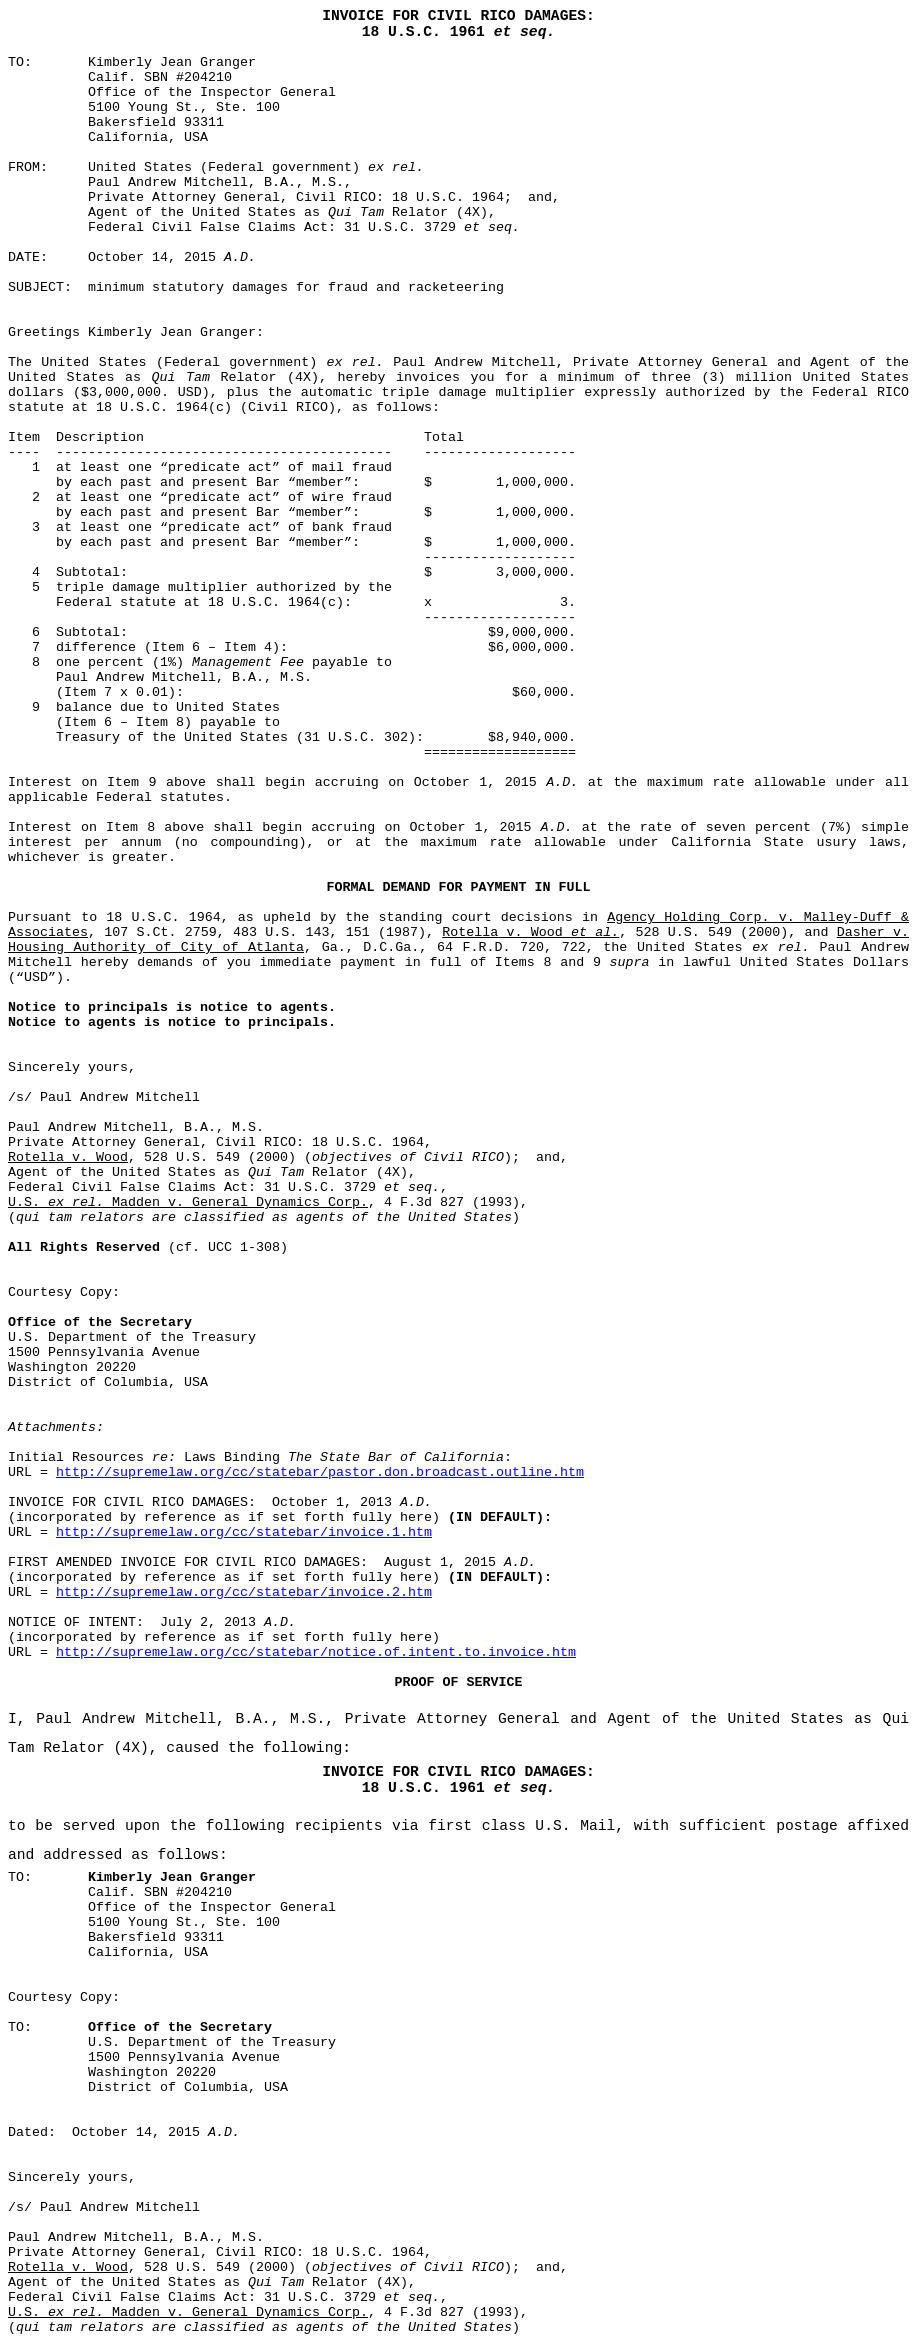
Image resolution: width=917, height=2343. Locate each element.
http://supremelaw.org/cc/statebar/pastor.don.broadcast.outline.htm (320, 1472)
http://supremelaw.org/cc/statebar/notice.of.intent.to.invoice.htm (316, 1652)
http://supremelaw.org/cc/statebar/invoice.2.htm (244, 1592)
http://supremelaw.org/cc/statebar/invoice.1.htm (244, 1532)
